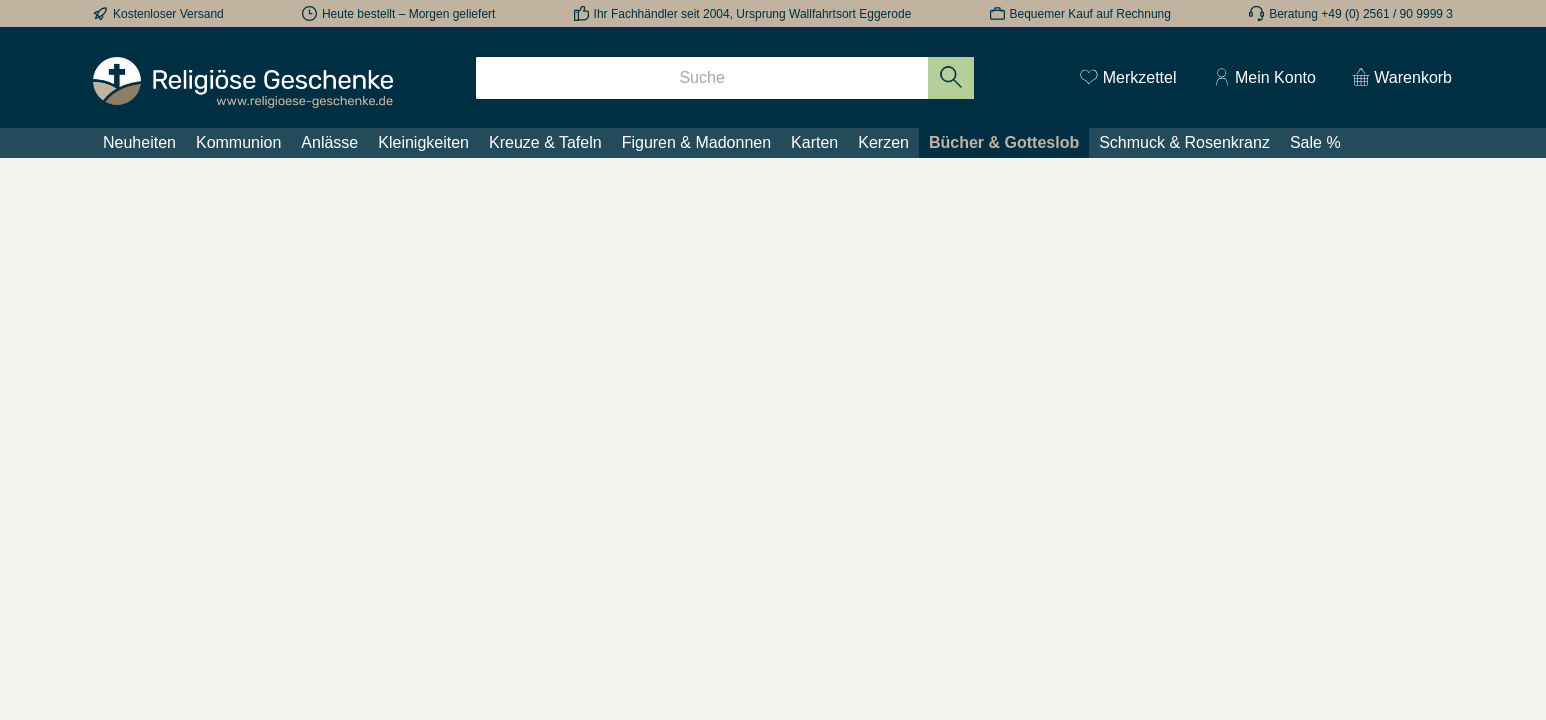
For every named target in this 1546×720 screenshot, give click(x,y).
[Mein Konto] (1264, 78)
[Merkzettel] (1128, 78)
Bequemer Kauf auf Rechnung (1090, 14)
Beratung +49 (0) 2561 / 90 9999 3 (1361, 14)
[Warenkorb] (1396, 78)
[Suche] (702, 78)
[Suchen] (951, 78)
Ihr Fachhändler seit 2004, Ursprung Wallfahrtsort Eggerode (753, 14)
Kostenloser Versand (168, 14)
